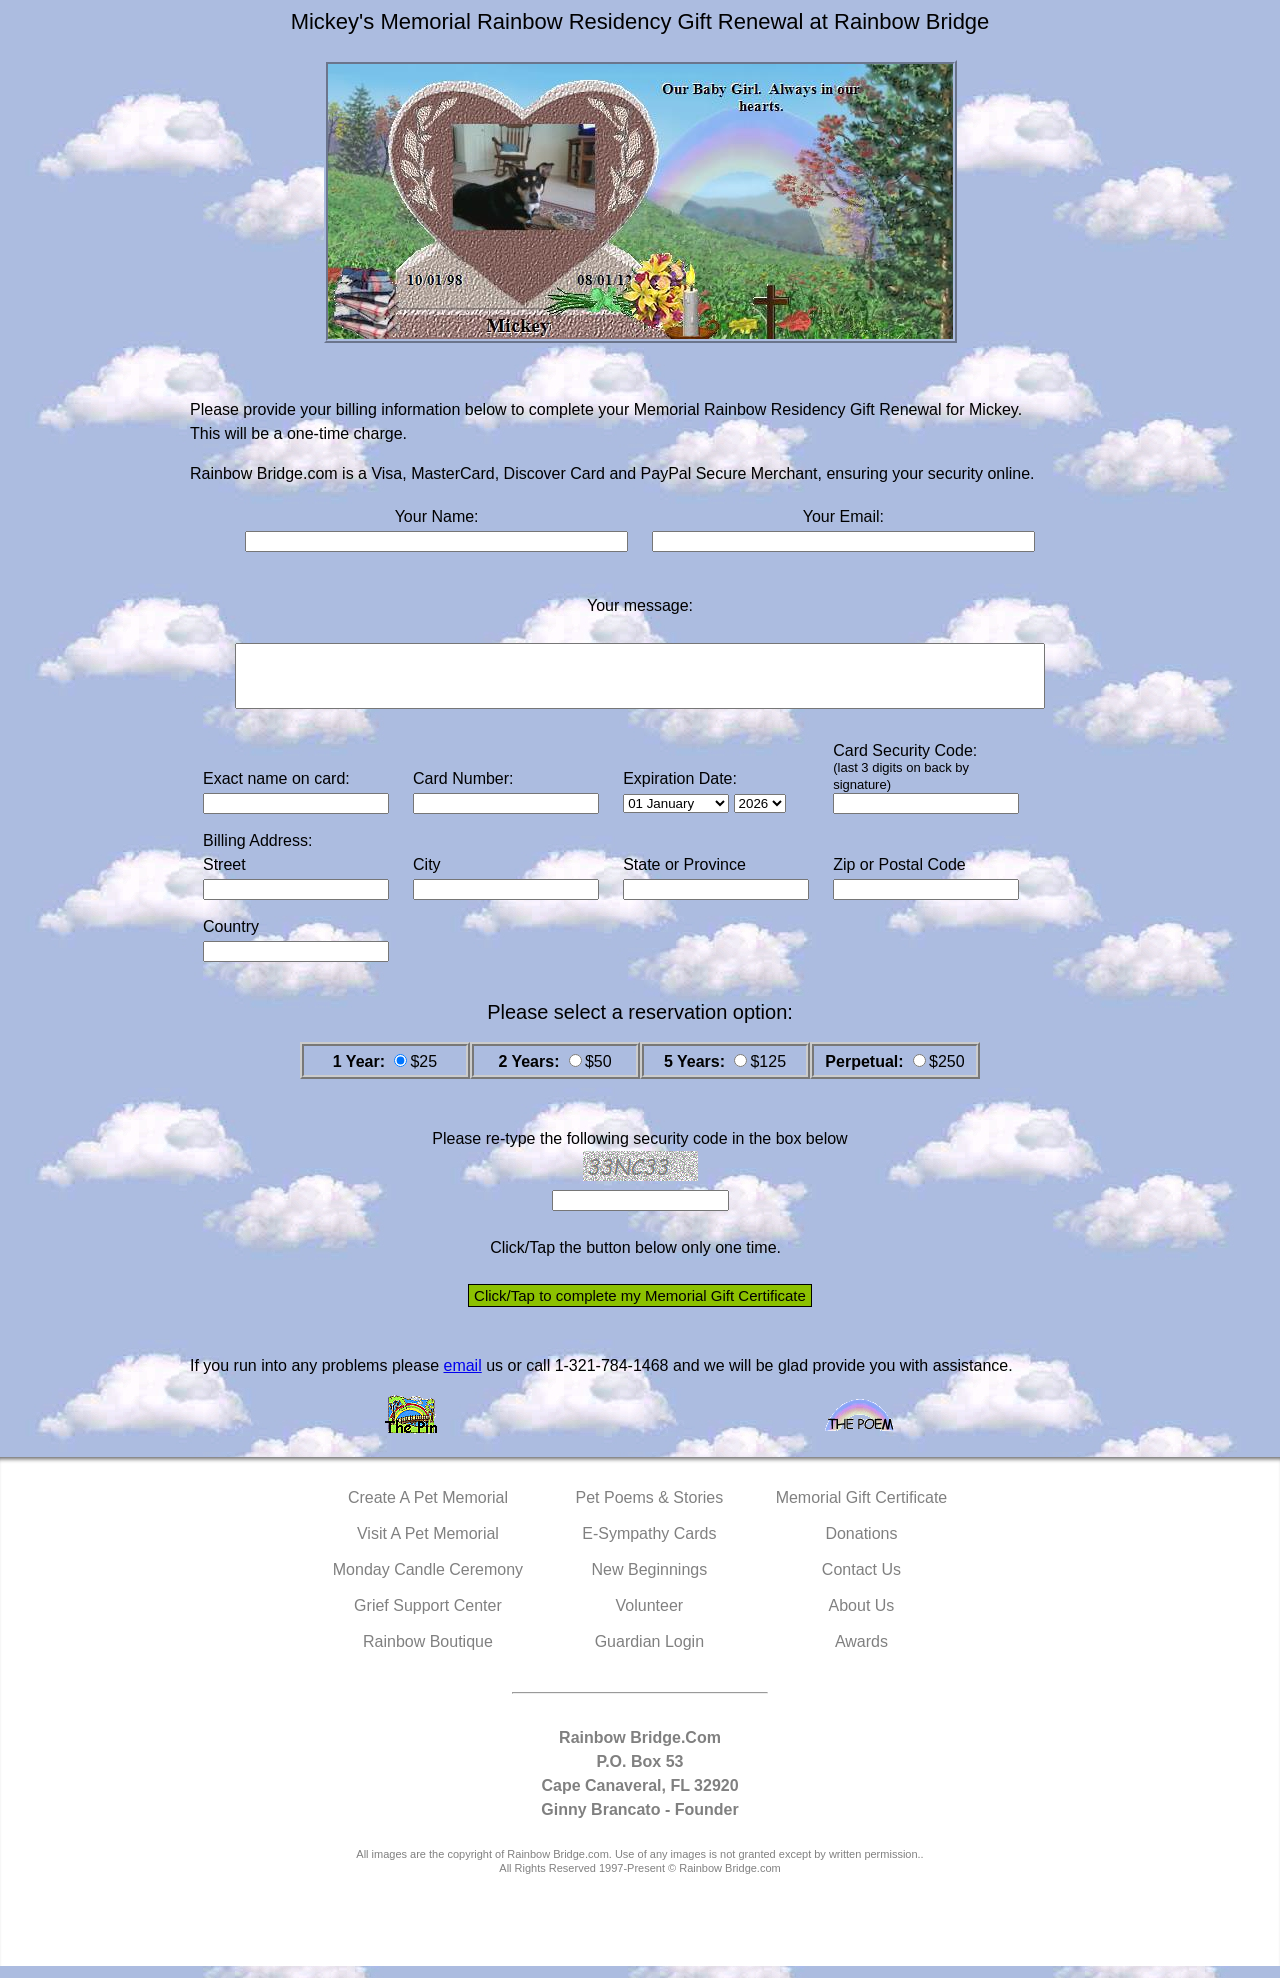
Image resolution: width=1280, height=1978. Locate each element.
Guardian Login (649, 1653)
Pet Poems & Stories (650, 1509)
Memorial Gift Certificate (862, 1509)
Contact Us (861, 1581)
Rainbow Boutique (428, 1653)
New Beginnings (650, 1581)
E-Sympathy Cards (649, 1545)
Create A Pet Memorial (428, 1509)
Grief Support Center (428, 1617)
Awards (861, 1653)
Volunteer (650, 1617)
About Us (862, 1617)
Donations (861, 1545)
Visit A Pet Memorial (428, 1545)
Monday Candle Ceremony (428, 1581)
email (462, 1377)
